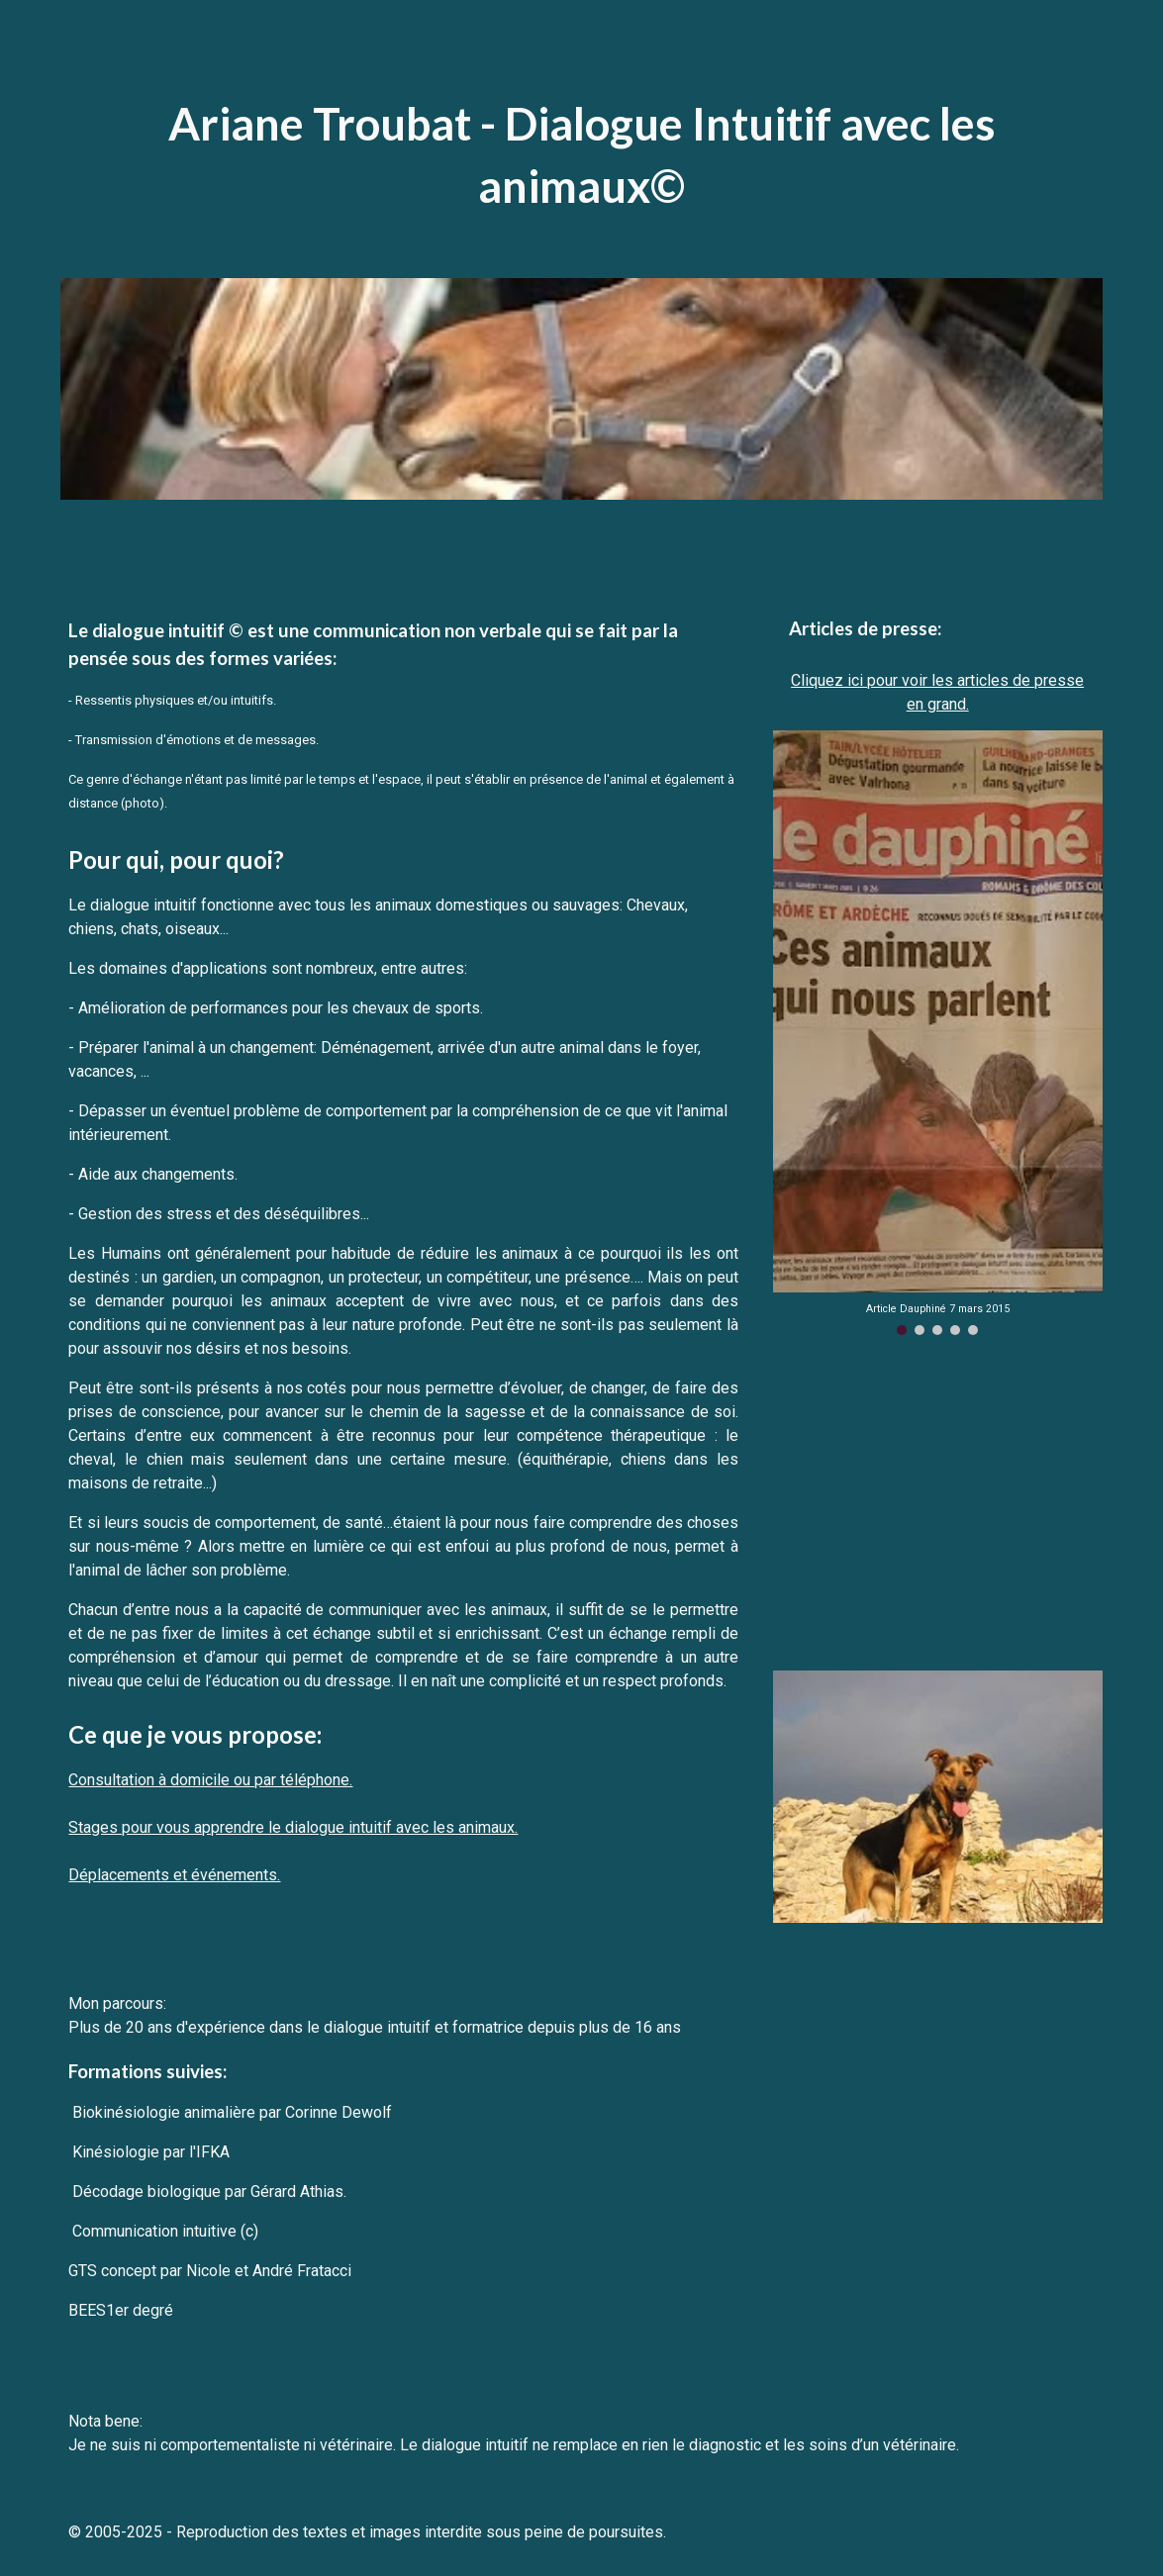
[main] (581, 155)
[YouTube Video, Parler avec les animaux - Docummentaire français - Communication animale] (938, 1503)
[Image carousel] (938, 1032)
